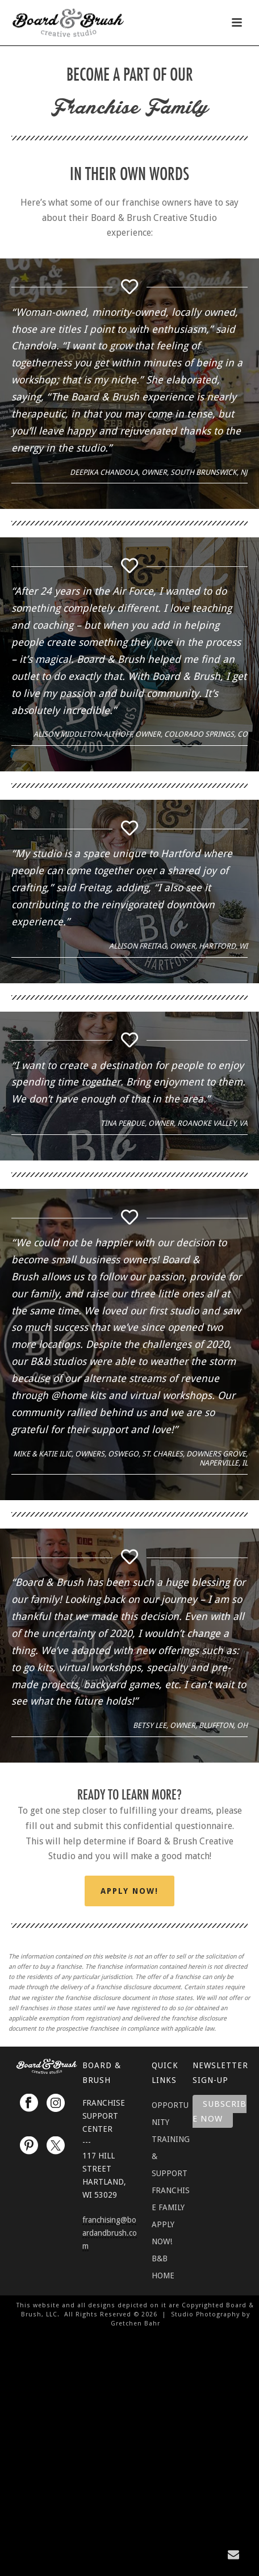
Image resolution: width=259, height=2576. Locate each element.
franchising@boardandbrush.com (109, 2233)
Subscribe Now (220, 2111)
